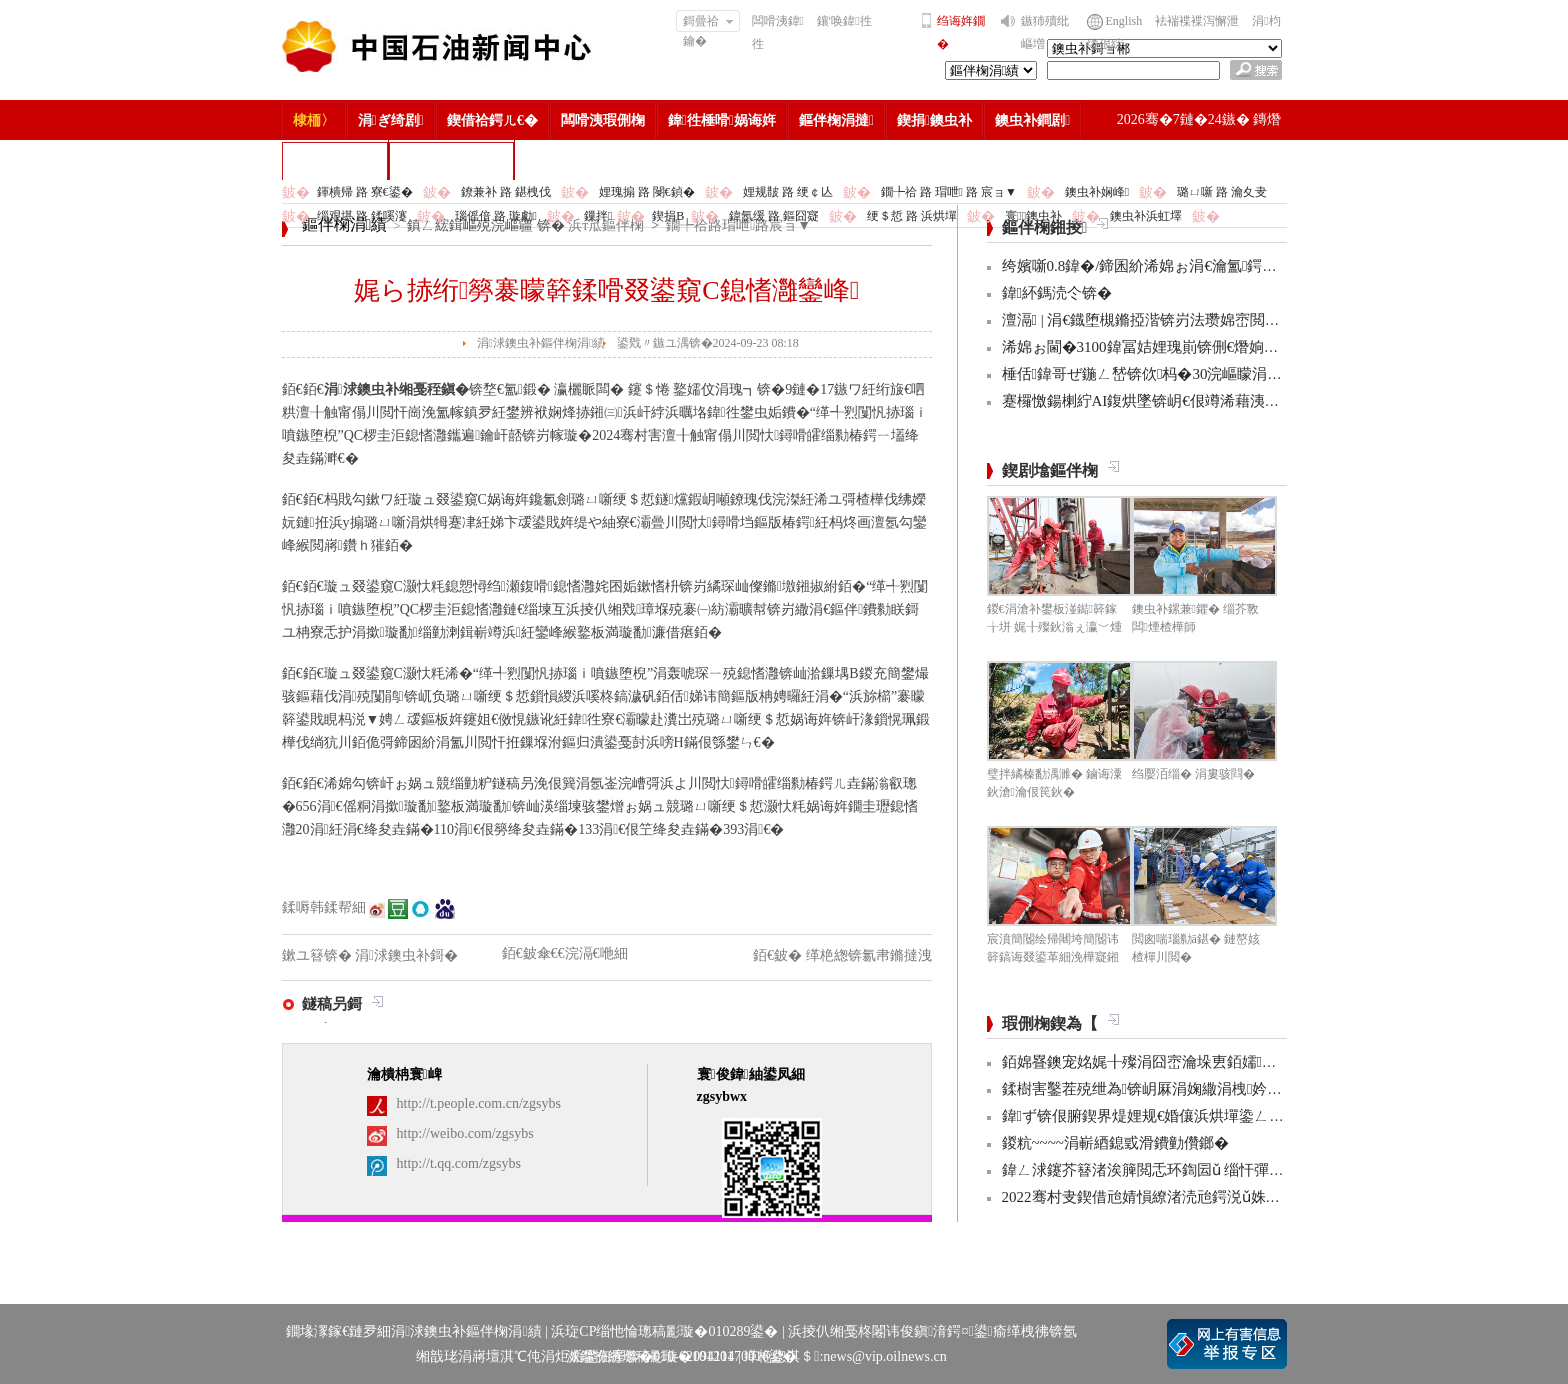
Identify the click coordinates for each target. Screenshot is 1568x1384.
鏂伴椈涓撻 (836, 120)
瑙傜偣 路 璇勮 (496, 216)
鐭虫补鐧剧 (1032, 120)
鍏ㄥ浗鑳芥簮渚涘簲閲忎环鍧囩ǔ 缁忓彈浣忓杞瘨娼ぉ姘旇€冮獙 (1223, 1170)
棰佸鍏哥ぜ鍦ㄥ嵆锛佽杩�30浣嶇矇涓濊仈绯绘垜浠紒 (1190, 374)
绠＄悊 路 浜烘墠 (912, 216)
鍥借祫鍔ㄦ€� (492, 120)
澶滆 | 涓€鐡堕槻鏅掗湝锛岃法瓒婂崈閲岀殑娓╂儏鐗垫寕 (1193, 320)
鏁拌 (598, 216)
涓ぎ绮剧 (391, 120)
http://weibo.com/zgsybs (465, 1133)
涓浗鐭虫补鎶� (451, 160)
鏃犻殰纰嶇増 (1045, 32)
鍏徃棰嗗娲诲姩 (722, 120)
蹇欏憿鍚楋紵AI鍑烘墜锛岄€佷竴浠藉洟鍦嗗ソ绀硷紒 (1178, 401)
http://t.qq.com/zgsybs (459, 1163)
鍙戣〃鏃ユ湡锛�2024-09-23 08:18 (708, 343)
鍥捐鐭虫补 (934, 120)
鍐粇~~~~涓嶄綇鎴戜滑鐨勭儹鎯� (1115, 1143)
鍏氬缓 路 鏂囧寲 (774, 216)
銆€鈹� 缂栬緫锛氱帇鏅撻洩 (842, 955)
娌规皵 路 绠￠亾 (788, 192)
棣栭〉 (314, 120)
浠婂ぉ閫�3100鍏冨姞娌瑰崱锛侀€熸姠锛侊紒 (1156, 347)
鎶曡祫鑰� (708, 23)
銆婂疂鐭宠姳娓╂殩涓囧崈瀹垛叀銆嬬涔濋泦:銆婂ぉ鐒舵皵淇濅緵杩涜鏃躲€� (1268, 1062)
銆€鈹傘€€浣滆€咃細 (565, 953)
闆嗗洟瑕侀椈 (603, 120)
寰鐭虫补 (1033, 216)
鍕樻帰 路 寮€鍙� (365, 192)
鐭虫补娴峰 (1097, 192)
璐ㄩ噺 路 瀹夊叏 (1222, 192)
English (1124, 21)
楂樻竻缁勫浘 (335, 160)
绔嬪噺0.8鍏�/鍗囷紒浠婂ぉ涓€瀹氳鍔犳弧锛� (1162, 266)
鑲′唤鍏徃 (844, 21)
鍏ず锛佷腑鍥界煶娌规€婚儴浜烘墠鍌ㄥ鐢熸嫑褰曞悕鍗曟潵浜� (1221, 1116)
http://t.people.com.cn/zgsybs (479, 1103)
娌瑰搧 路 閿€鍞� (647, 192)
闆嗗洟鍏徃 (778, 32)
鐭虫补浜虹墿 (1146, 216)
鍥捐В (668, 216)
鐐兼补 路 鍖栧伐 (506, 192)
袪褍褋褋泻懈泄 (1197, 21)
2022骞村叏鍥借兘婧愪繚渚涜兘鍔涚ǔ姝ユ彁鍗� (1164, 1197)
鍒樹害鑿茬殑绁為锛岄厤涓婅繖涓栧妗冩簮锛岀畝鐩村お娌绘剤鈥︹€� (1243, 1089)
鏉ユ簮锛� (319, 955)
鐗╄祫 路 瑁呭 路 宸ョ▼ (949, 192)
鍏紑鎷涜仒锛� (1057, 293)
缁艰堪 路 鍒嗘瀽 (362, 216)
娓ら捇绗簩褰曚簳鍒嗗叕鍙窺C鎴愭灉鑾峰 (606, 290)
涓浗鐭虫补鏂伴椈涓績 (541, 343)
